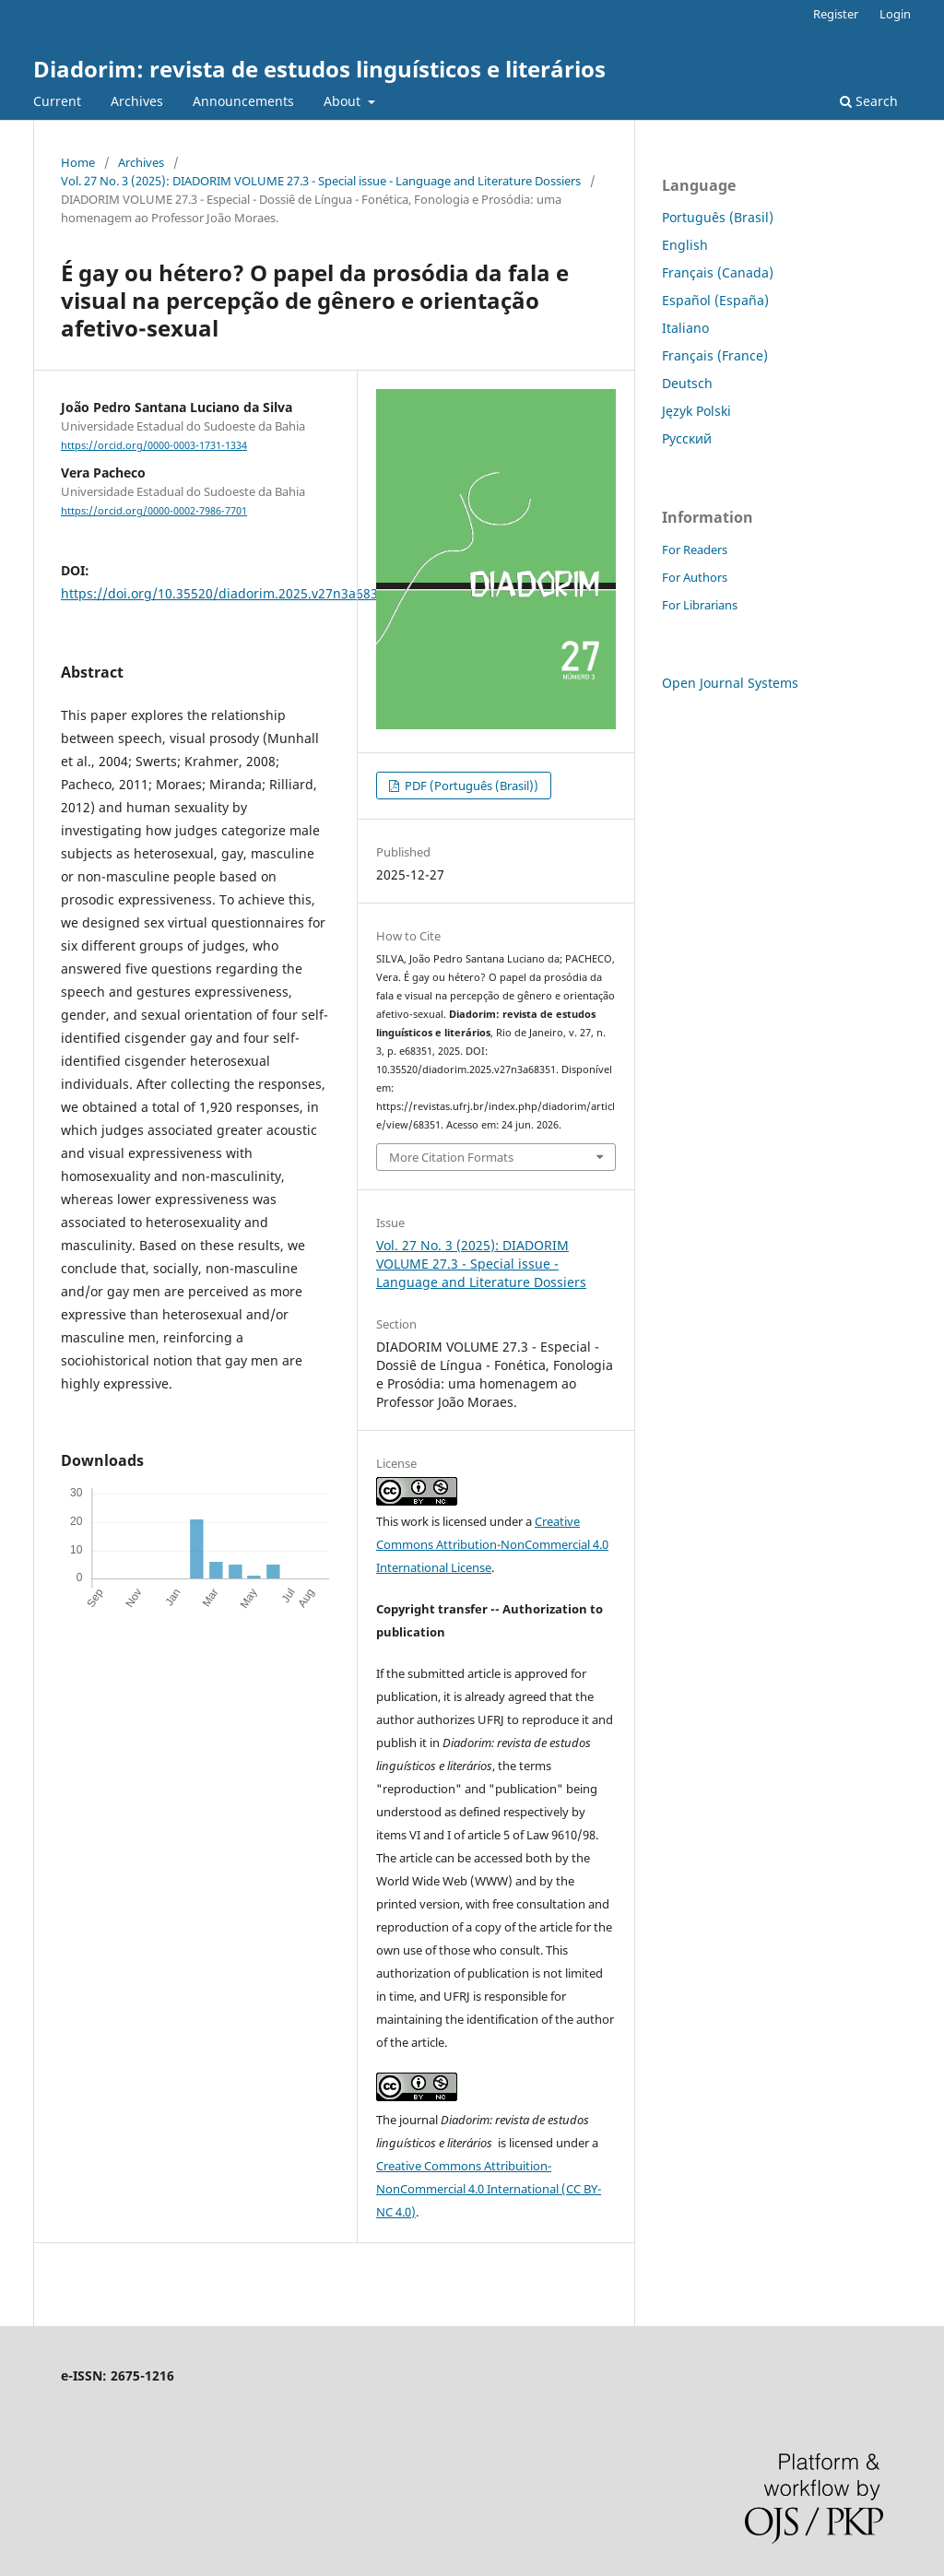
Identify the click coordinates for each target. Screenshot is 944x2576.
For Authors (694, 577)
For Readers (694, 549)
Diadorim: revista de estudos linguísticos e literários (319, 68)
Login (895, 14)
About (344, 101)
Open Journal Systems (730, 682)
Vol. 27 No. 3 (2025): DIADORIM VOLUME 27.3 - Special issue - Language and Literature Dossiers (321, 180)
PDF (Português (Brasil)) (470, 785)
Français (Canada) (717, 272)
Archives (137, 101)
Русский (687, 438)
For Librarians (700, 605)
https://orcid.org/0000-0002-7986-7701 (154, 510)
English (685, 245)
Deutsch (687, 383)
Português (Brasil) (717, 217)
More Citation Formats (451, 1157)
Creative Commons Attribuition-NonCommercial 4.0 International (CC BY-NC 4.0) (488, 2188)
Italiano (685, 328)
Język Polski (696, 410)
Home (78, 162)
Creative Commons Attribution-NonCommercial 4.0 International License (492, 1544)
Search (869, 101)
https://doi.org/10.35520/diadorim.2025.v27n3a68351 (227, 593)
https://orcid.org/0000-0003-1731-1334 (154, 445)
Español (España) (715, 300)
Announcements (243, 101)
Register (835, 14)
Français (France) (715, 355)
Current (57, 101)
